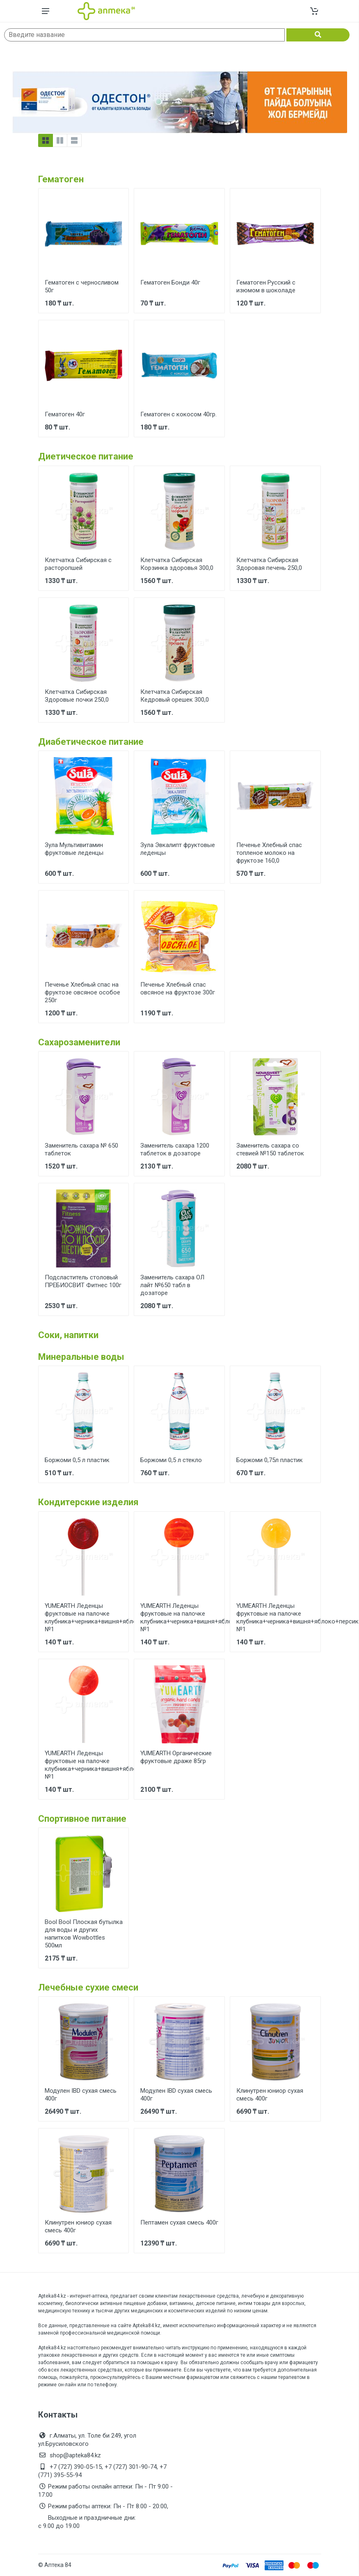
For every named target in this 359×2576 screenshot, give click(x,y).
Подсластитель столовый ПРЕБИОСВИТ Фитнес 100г (83, 1281)
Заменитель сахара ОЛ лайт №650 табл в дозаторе (172, 1285)
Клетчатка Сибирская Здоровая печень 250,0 (269, 564)
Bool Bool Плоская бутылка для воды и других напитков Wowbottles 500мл (84, 1933)
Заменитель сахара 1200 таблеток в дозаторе (174, 1149)
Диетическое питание (85, 456)
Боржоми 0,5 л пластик (77, 1460)
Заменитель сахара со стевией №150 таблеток (270, 1149)
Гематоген (61, 179)
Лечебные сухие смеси (88, 1987)
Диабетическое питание (91, 742)
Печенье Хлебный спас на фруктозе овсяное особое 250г (82, 992)
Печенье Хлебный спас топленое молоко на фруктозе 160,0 (269, 852)
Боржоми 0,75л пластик (269, 1460)
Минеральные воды (81, 1357)
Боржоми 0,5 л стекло (171, 1460)
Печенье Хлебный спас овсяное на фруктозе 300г (177, 988)
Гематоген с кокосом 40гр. (178, 414)
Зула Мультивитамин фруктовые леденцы (74, 848)
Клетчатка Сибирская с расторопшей (78, 564)
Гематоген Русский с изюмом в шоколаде (265, 286)
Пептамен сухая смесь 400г (179, 2222)
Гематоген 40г (65, 414)
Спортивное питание (82, 1819)
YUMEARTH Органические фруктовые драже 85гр (176, 1757)
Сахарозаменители (79, 1042)
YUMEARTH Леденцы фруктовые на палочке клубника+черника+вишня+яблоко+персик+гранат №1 (117, 1617)
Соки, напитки (68, 1335)
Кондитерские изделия (88, 1502)
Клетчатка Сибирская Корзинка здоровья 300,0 (176, 564)
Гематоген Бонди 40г (170, 282)
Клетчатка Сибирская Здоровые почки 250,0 (77, 695)
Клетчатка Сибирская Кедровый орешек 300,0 (174, 695)
